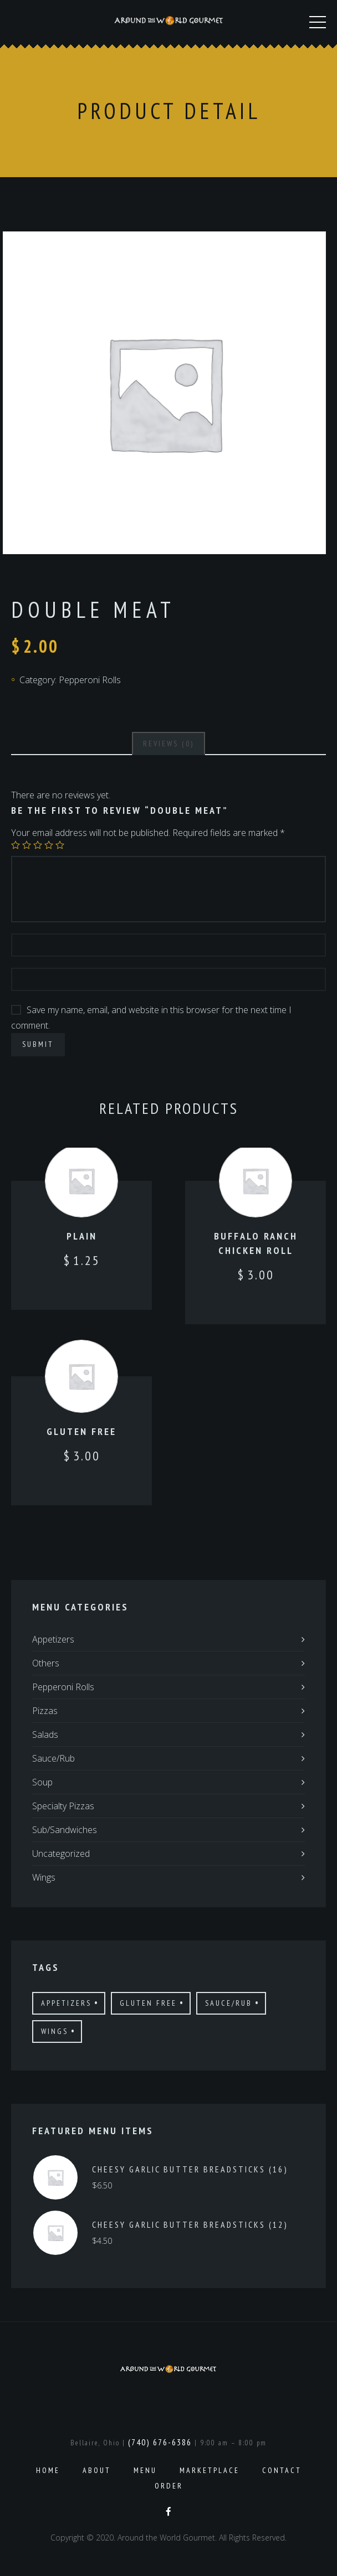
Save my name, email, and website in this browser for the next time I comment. (151, 1017)
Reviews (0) (168, 743)
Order (169, 2486)
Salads (45, 1734)
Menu (145, 2470)
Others (45, 1663)
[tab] (168, 743)
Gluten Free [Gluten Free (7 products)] (148, 2003)
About (97, 2470)
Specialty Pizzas (63, 1806)
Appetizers (53, 1639)
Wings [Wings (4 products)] (54, 2031)
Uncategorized (61, 1853)
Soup (42, 1782)
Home (48, 2470)
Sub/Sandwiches (64, 1830)
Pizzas (45, 1711)
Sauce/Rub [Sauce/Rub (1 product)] (228, 2003)
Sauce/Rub (53, 1758)
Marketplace (209, 2470)
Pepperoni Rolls (90, 680)
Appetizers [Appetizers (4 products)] (66, 2003)
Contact (282, 2470)
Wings (43, 1877)
